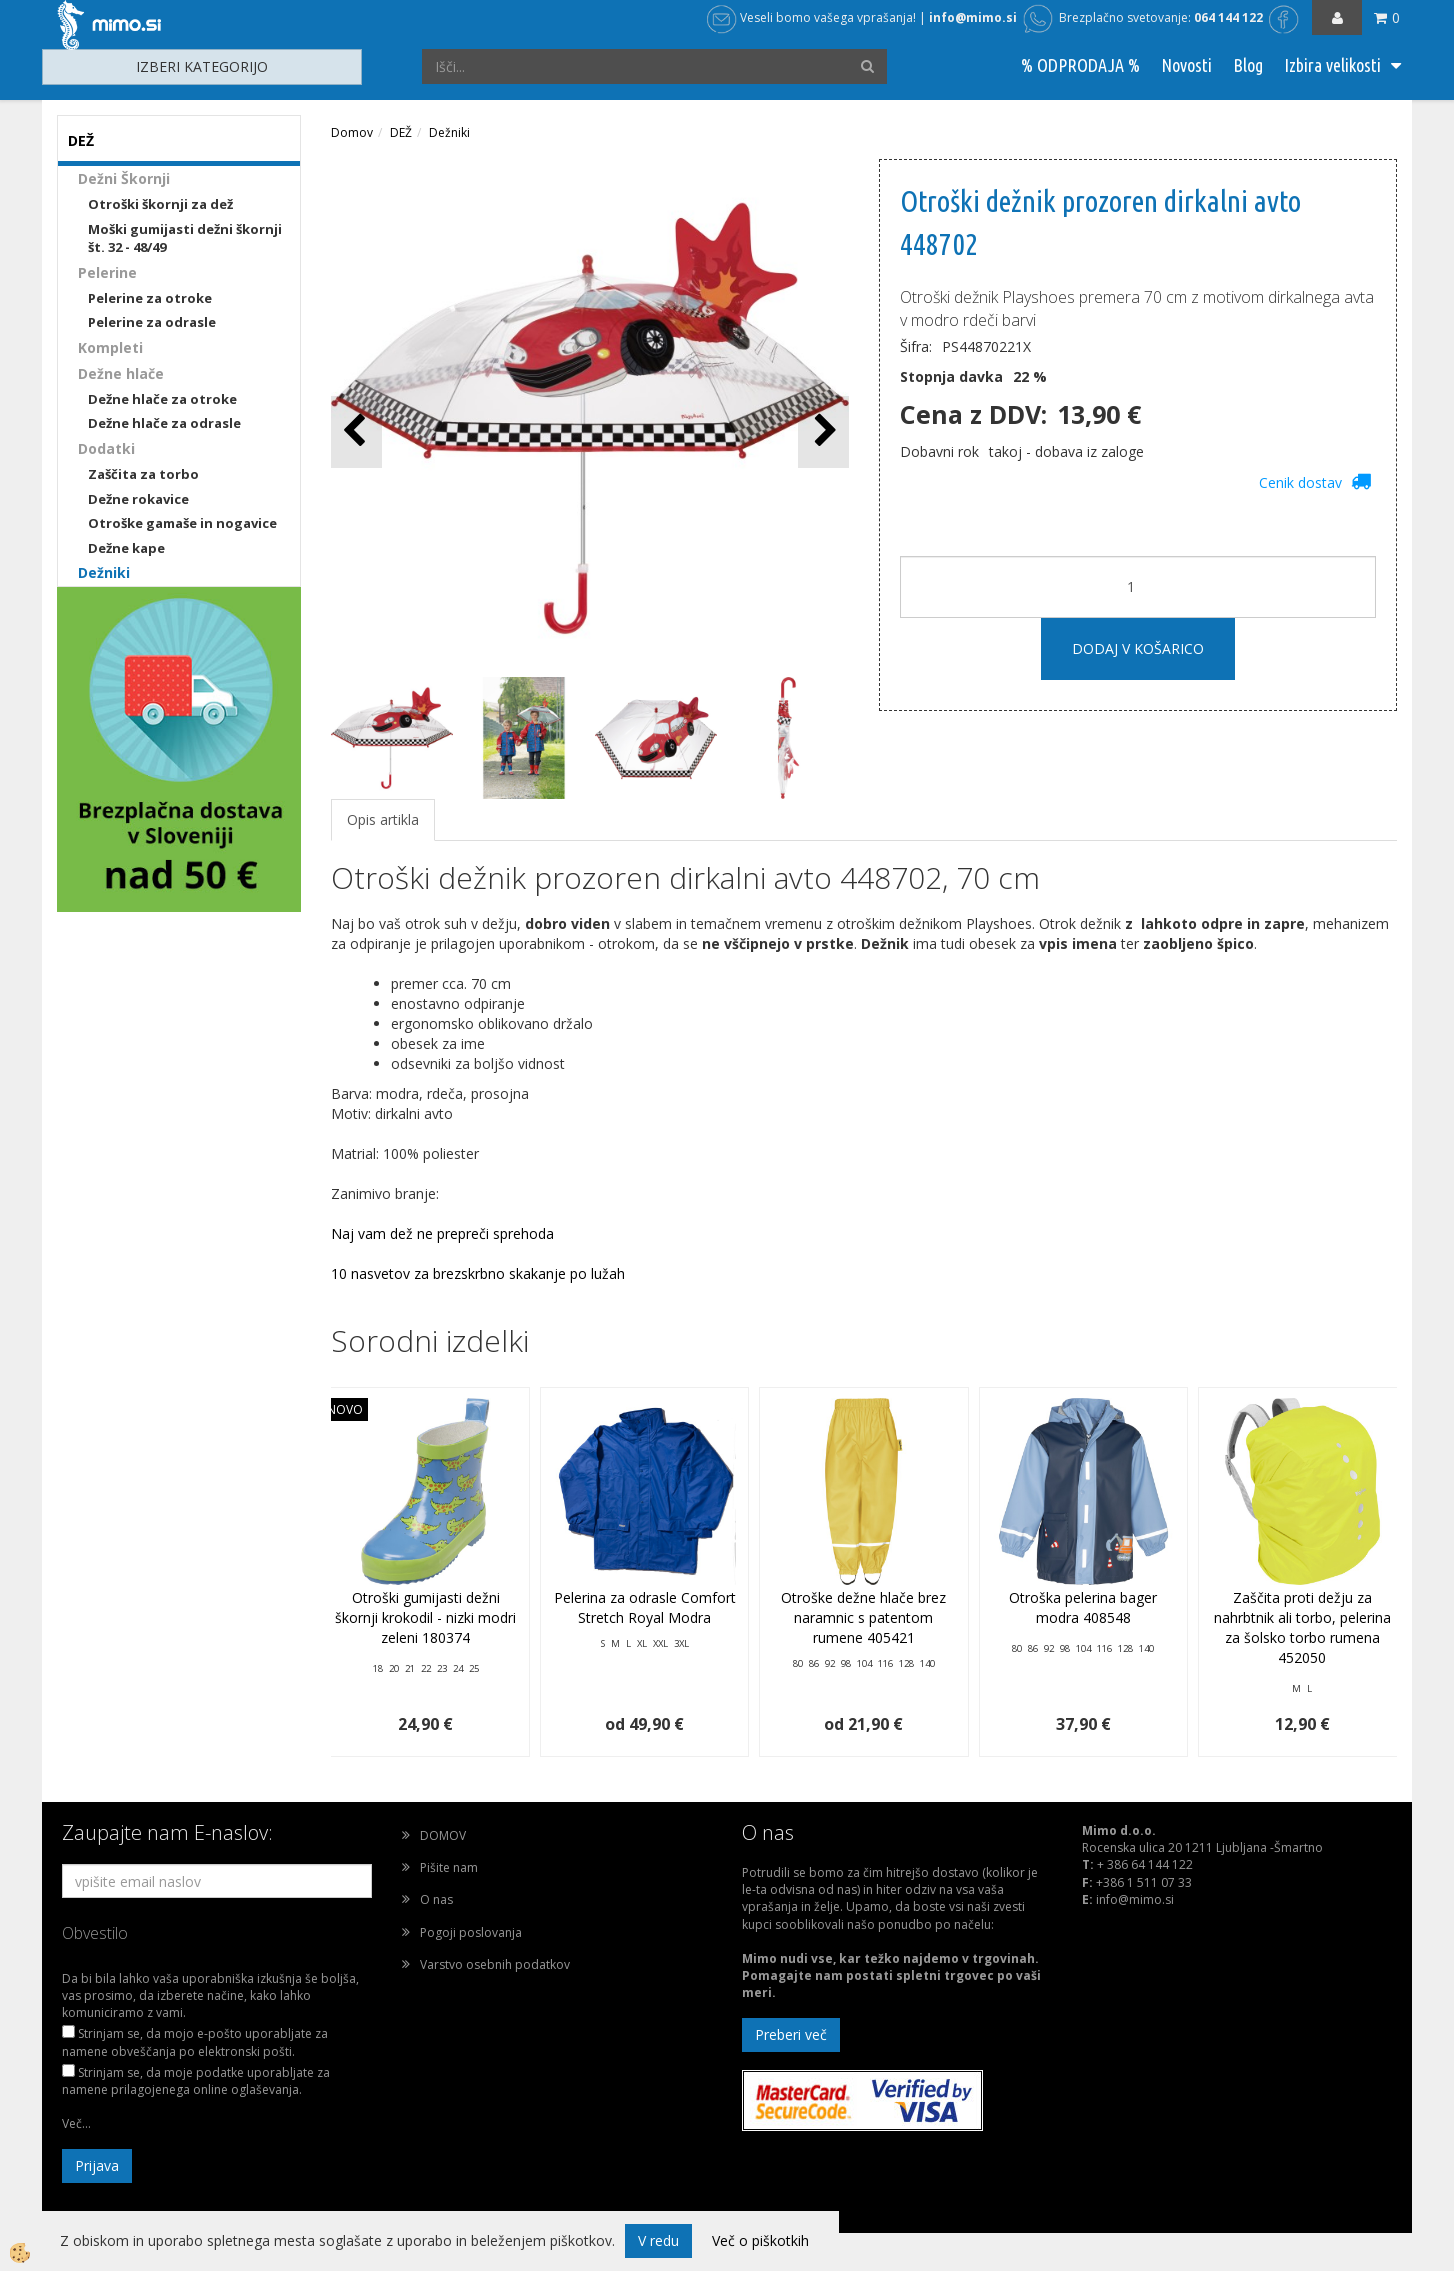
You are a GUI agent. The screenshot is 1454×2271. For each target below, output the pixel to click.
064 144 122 (1228, 17)
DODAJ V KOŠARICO (1138, 648)
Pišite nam (449, 1867)
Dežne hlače (121, 373)
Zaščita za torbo (143, 474)
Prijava (97, 2165)
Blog (1248, 65)
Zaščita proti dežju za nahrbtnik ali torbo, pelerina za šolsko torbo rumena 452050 (1302, 1627)
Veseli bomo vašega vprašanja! (811, 17)
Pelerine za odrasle (152, 322)
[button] (823, 431)
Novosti (1186, 65)
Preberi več (791, 2034)
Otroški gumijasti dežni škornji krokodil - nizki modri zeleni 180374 (425, 1617)
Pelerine (107, 272)
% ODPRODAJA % (1080, 65)
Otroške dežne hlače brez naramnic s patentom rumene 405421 (863, 1617)
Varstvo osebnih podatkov (495, 1964)
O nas (436, 1899)
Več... (76, 2123)
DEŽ (401, 132)
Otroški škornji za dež (160, 204)
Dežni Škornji (124, 178)
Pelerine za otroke (150, 298)
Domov (352, 132)
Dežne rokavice (138, 499)
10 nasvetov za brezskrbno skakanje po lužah (478, 1273)
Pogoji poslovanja (471, 1932)
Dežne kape (126, 548)
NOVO (345, 1409)
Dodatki (106, 448)
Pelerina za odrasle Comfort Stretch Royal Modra (645, 1607)
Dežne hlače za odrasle (164, 423)
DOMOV (443, 1835)
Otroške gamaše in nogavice (182, 523)
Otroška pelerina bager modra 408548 (1083, 1607)
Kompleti (110, 347)
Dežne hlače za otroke (162, 399)
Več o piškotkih (760, 2240)
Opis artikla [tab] (383, 819)
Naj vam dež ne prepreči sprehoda (442, 1233)
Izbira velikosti (1332, 65)
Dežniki (104, 572)
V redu (658, 2240)
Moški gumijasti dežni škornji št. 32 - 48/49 (185, 238)
